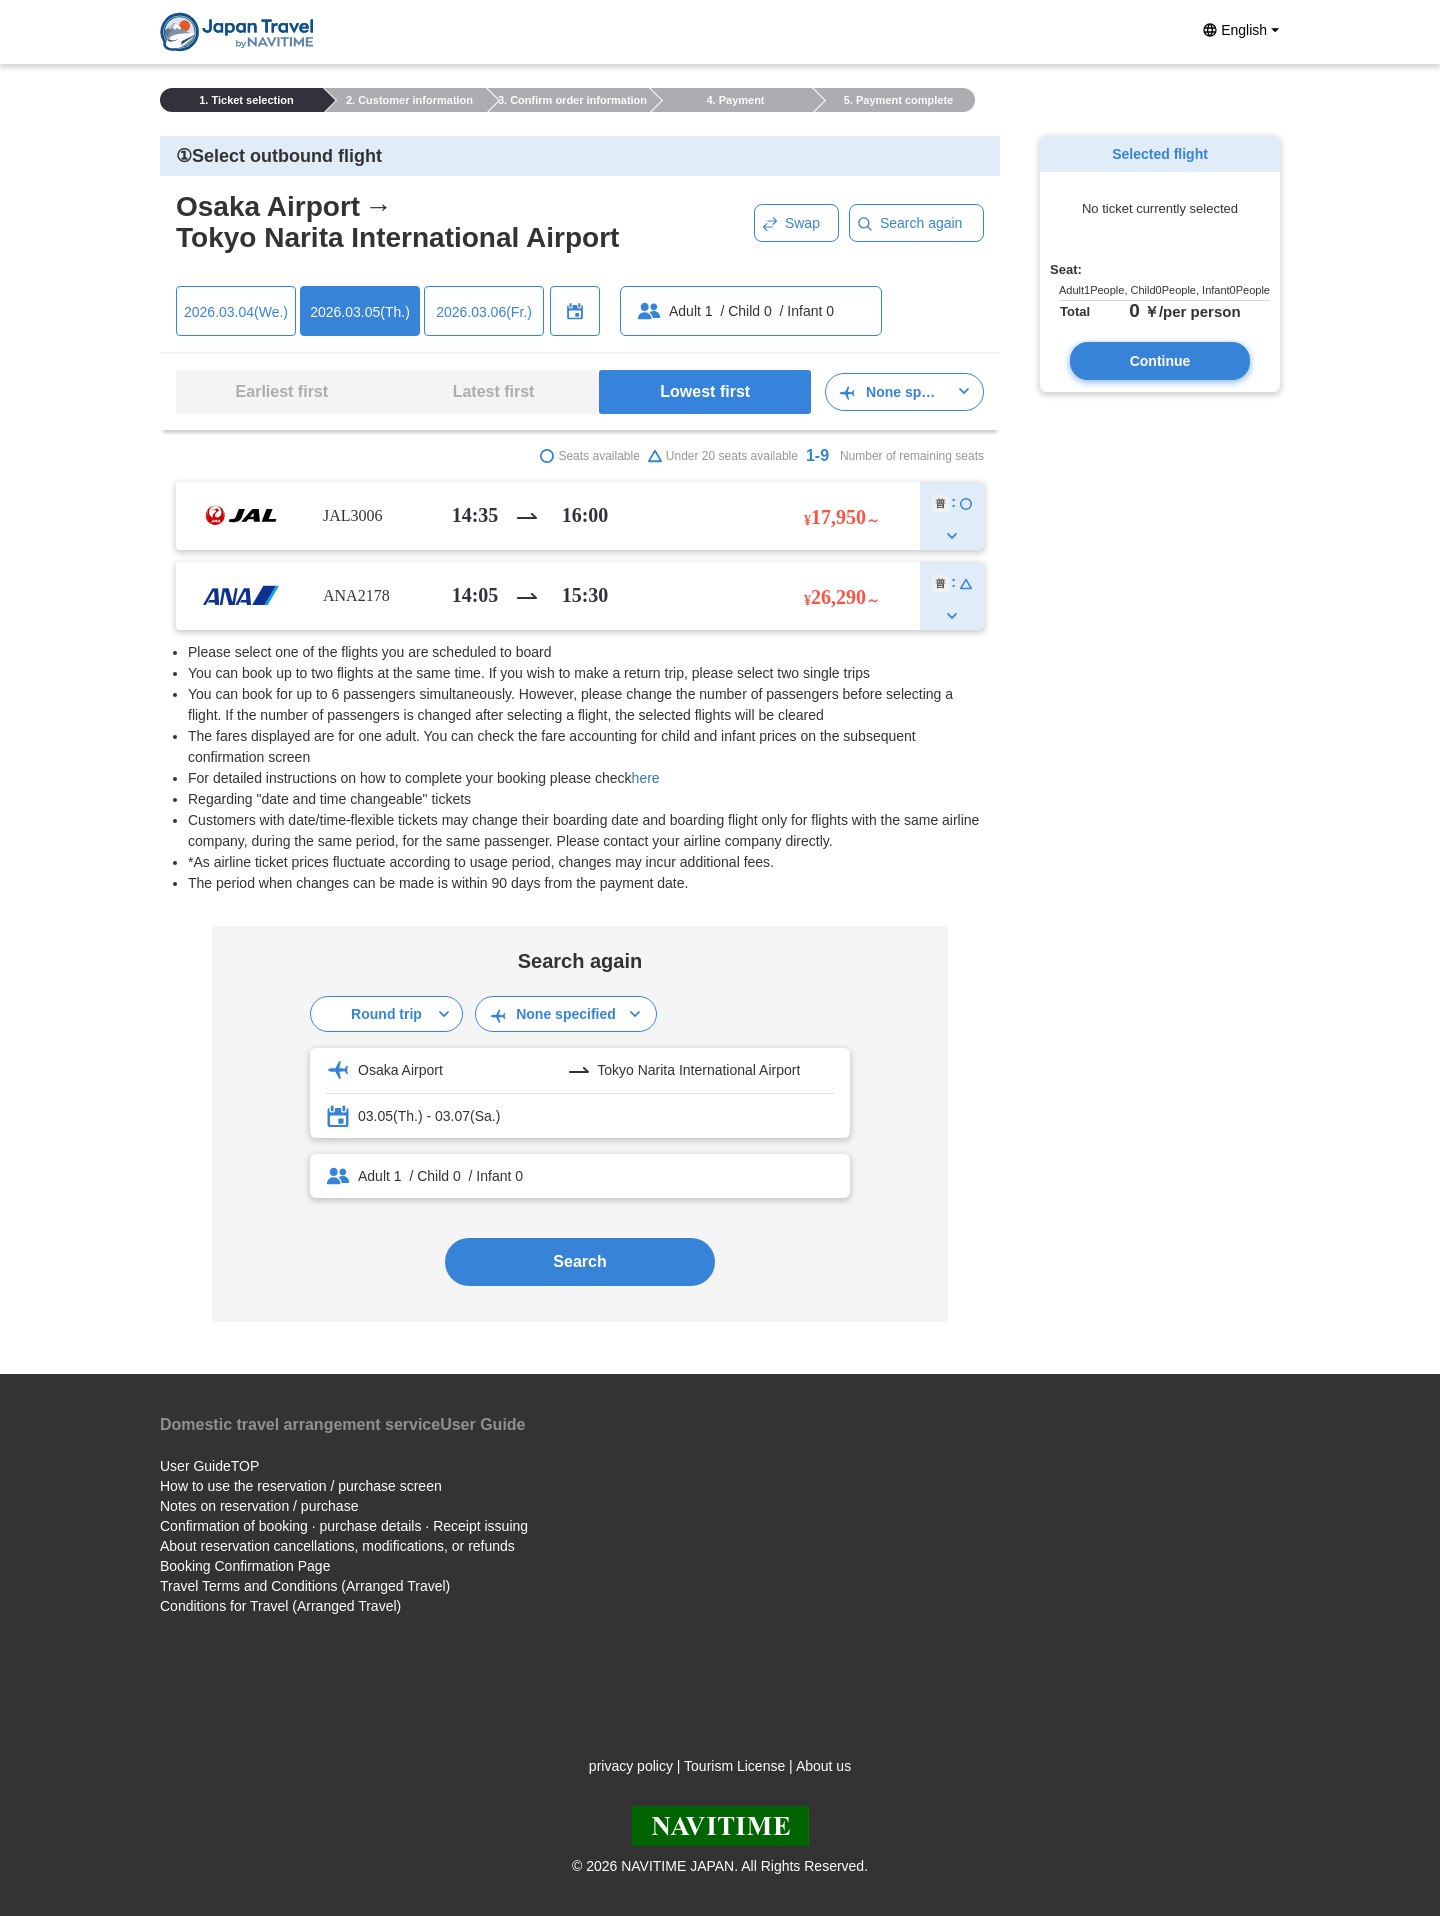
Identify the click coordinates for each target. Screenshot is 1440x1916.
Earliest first (282, 391)
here (646, 778)
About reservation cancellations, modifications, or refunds (337, 1546)
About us (823, 1766)
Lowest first (705, 391)
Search (579, 1261)
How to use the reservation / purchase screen (301, 1486)
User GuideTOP (209, 1466)
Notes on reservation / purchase (259, 1506)
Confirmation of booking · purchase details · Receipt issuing (344, 1526)
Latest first (494, 391)
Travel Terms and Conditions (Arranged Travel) (305, 1586)
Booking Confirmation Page (245, 1566)
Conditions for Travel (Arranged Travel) (280, 1606)
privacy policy (631, 1766)
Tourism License (734, 1766)
